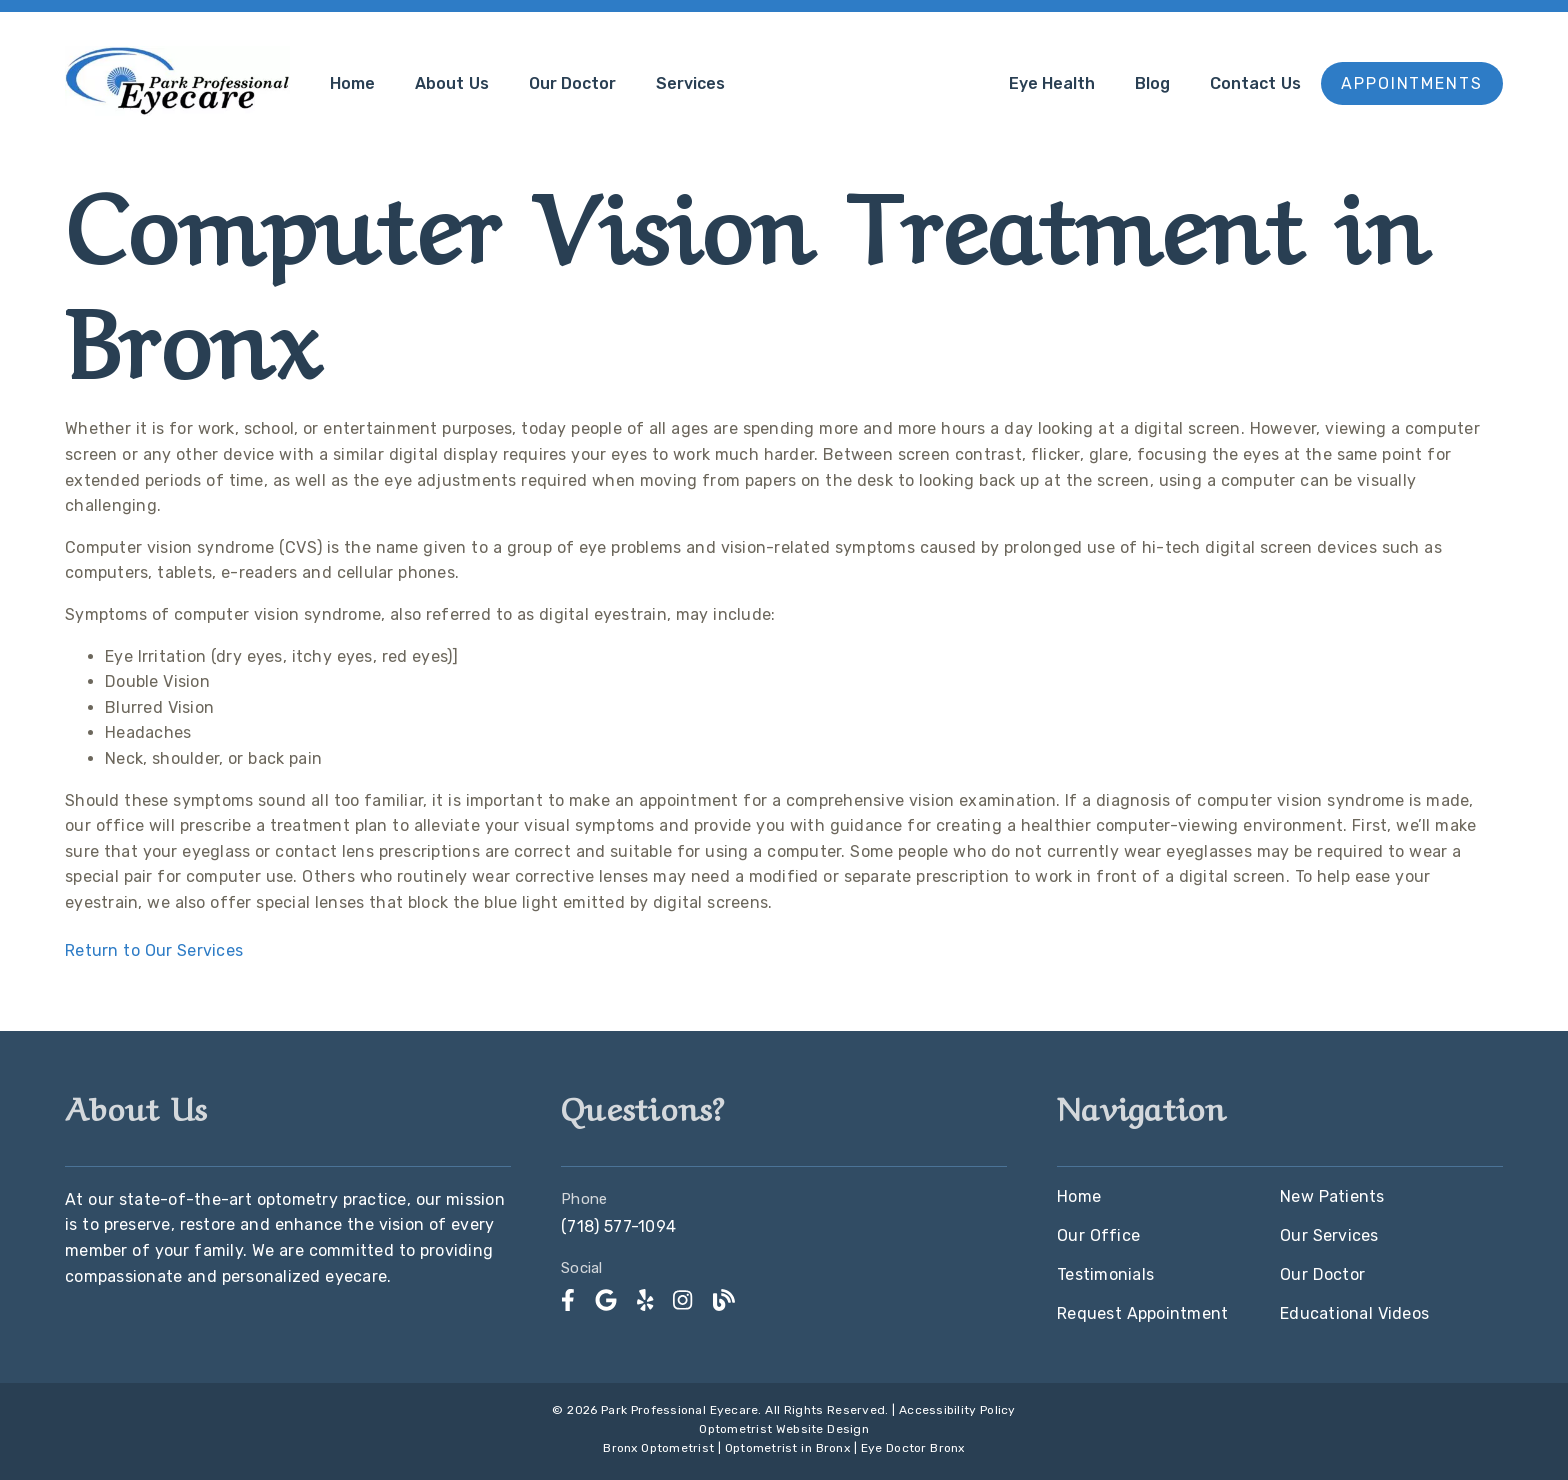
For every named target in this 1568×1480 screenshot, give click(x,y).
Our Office (1098, 1235)
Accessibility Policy (957, 1410)
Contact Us (1255, 83)
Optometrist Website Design (784, 1429)
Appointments (1412, 83)
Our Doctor (573, 83)
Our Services (1329, 1235)
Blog (1152, 83)
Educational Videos (1354, 1313)
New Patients (1332, 1196)
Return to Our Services (154, 950)
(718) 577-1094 (618, 1226)
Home (352, 83)
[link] (568, 1300)
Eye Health (1052, 83)
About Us (452, 83)
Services (690, 83)
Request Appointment (1142, 1313)
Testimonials (1105, 1274)
